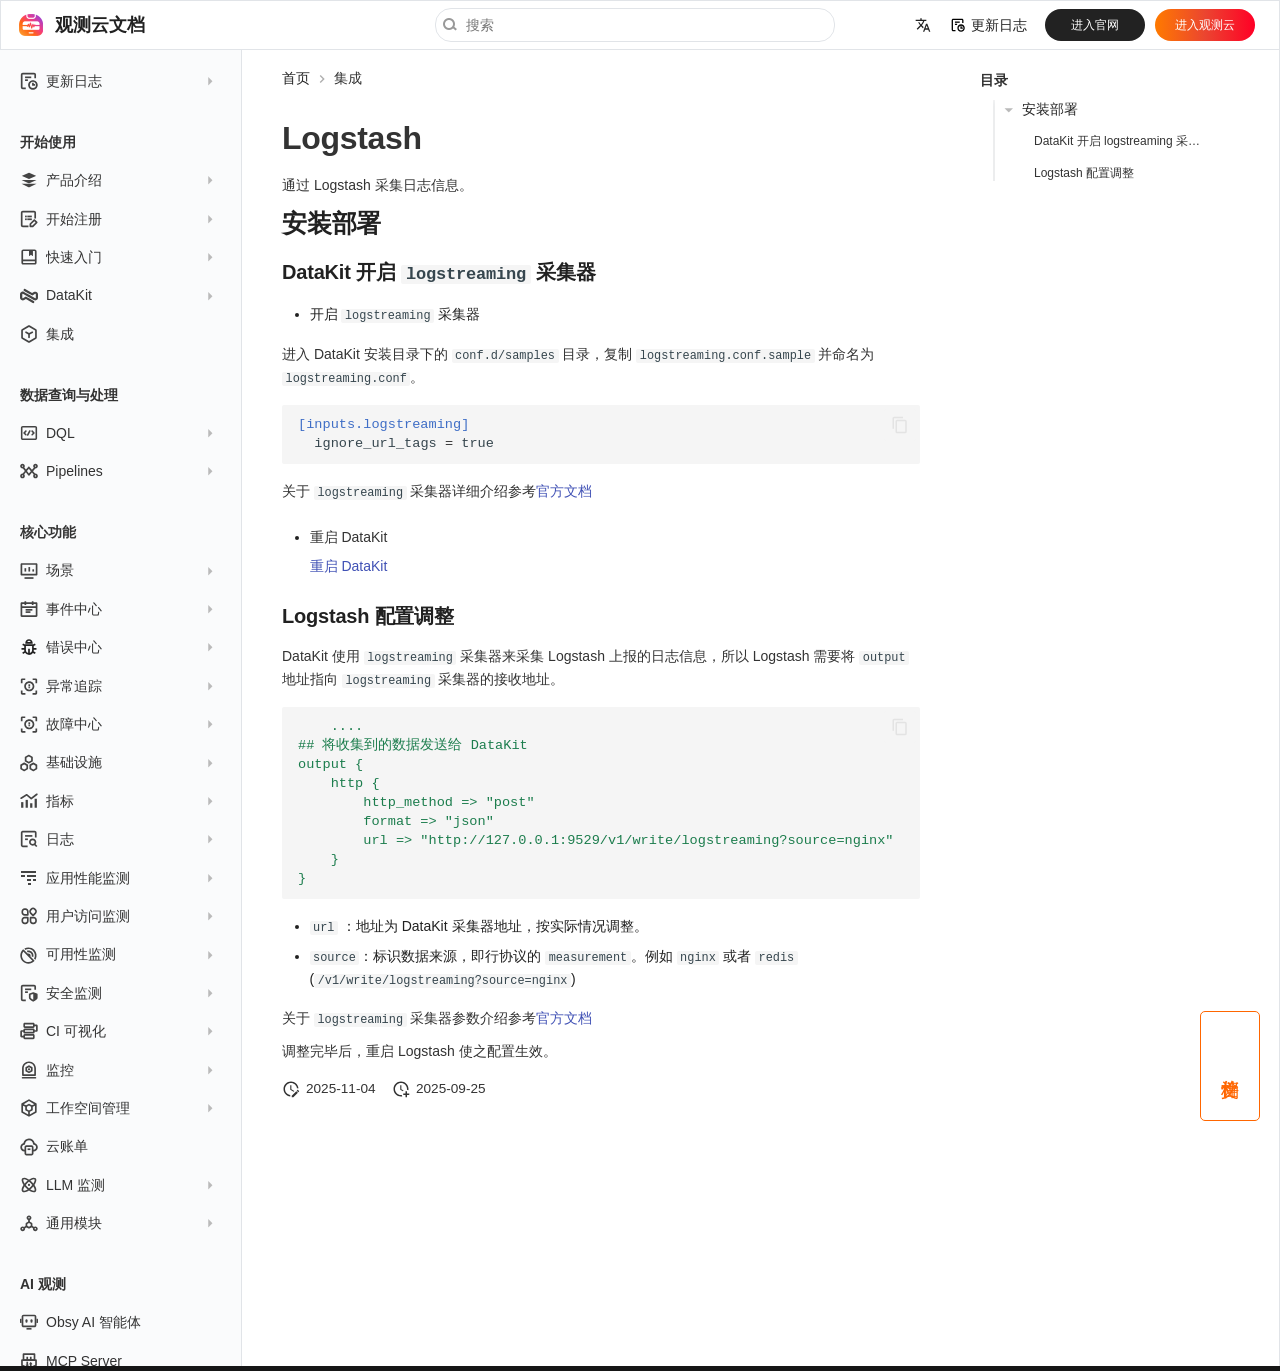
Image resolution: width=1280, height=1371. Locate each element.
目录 (994, 80)
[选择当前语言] (923, 25)
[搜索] (635, 25)
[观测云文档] (31, 25)
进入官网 (1095, 25)
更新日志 (989, 25)
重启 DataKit (349, 563)
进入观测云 (1205, 25)
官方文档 (564, 488)
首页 (296, 78)
